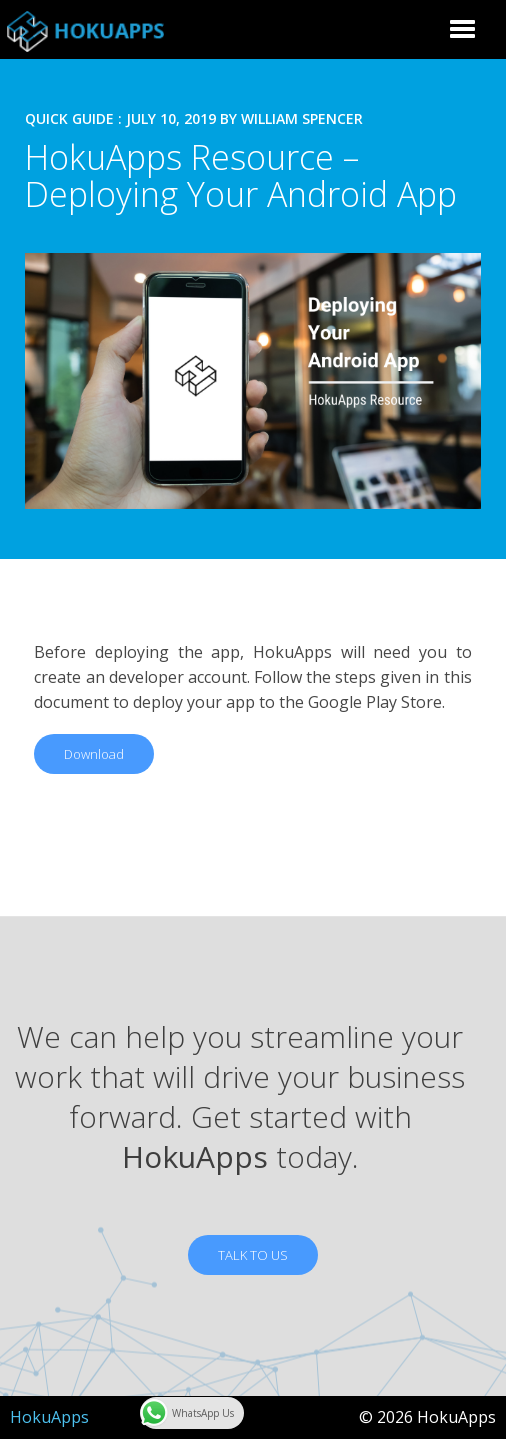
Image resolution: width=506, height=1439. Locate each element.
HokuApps (49, 1417)
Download (94, 754)
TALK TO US (253, 1255)
